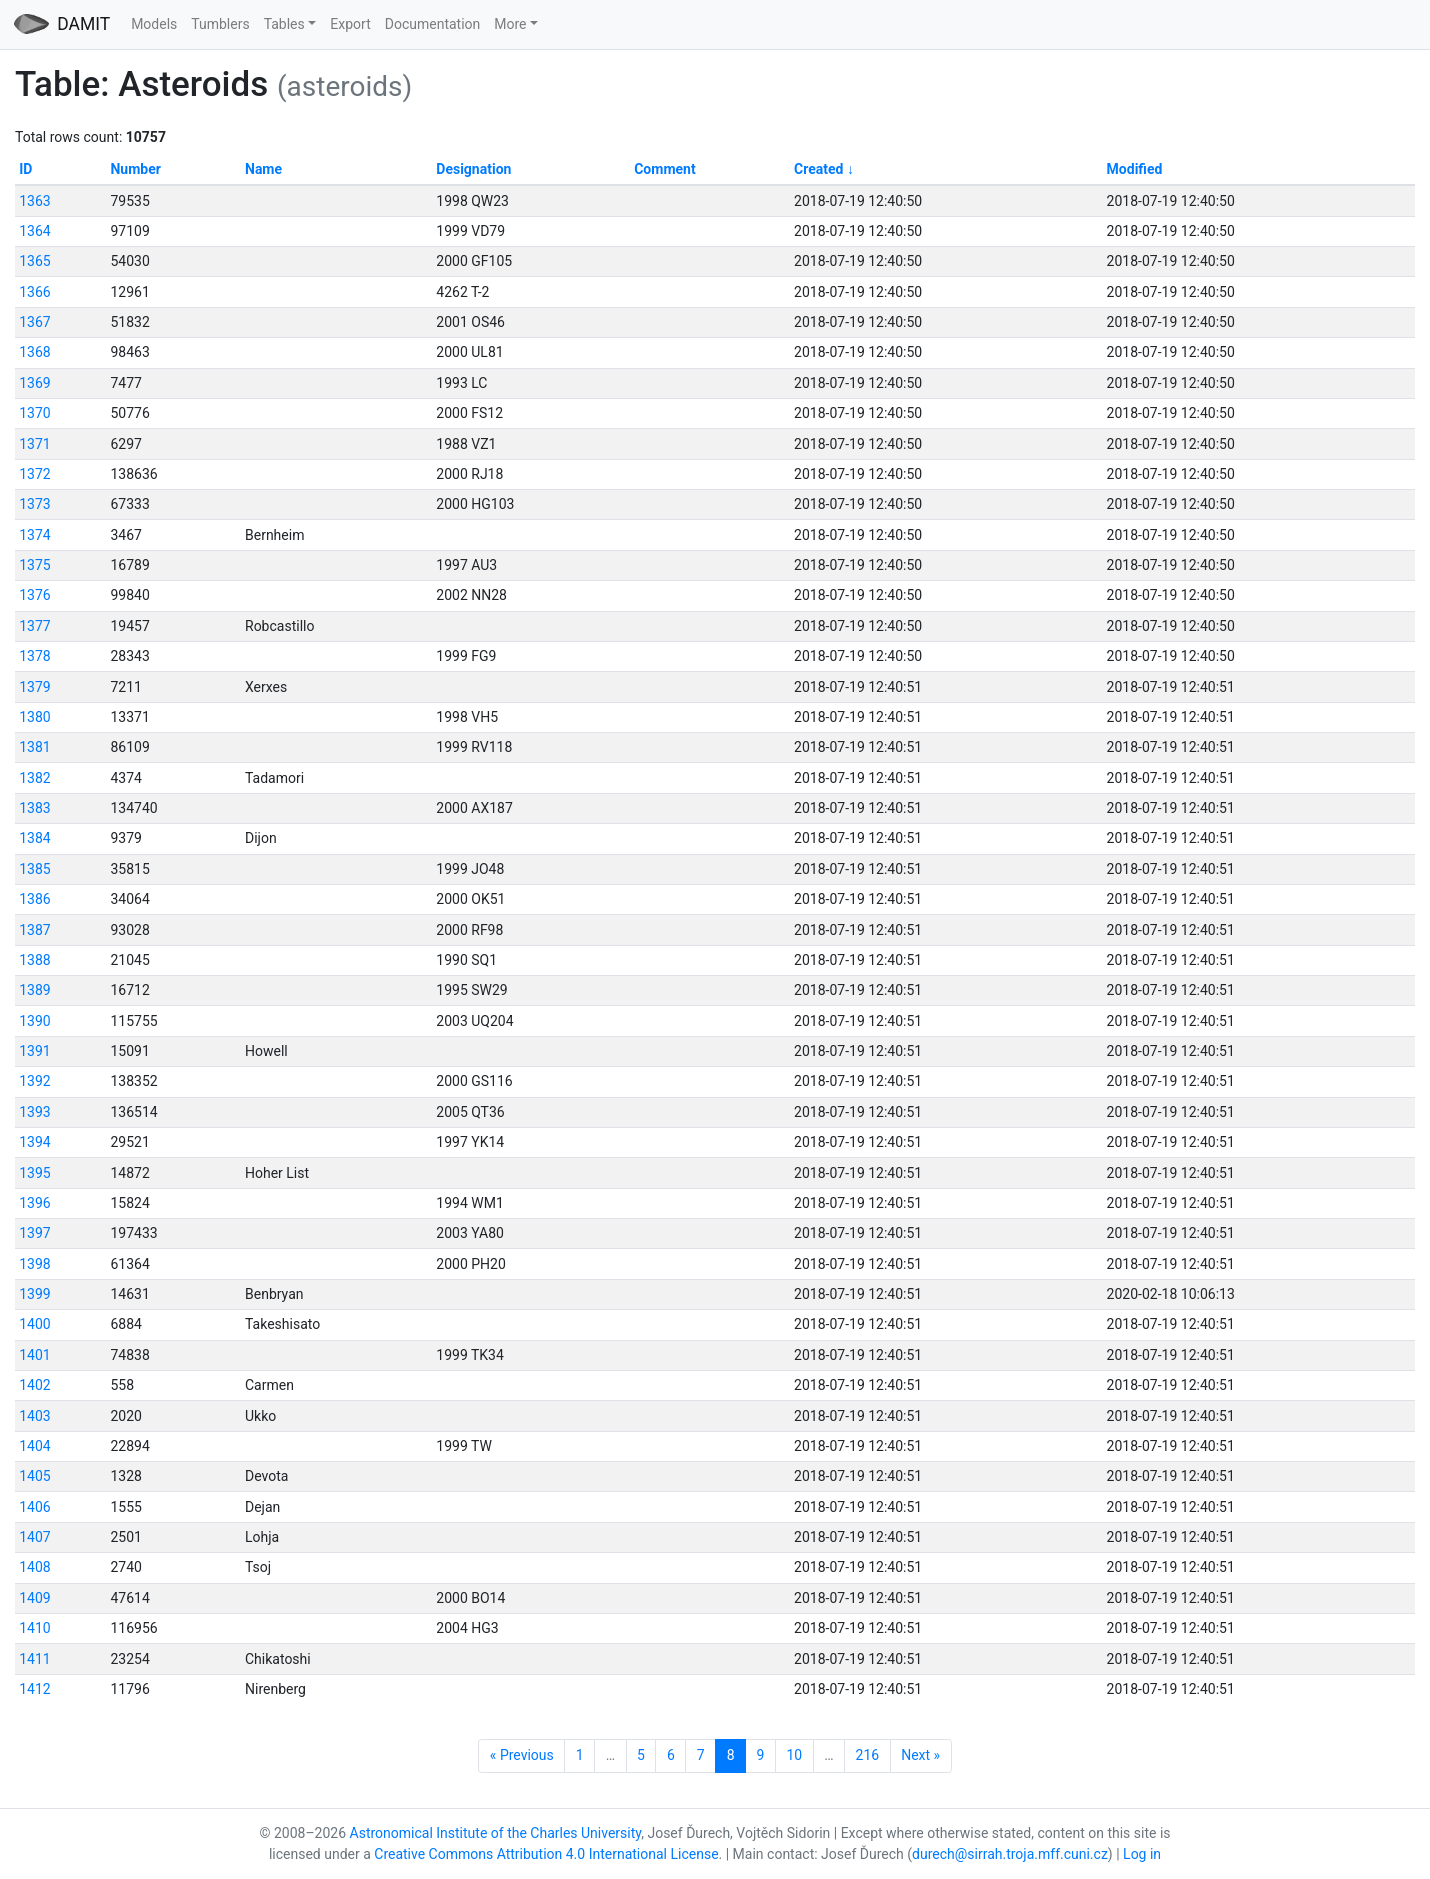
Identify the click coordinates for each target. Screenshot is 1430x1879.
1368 (34, 352)
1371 (34, 444)
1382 (34, 778)
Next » (920, 1755)
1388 (34, 960)
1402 (34, 1385)
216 (868, 1755)
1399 (34, 1294)
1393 (34, 1112)
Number (135, 169)
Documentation (433, 24)
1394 (34, 1142)
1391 (34, 1051)
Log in (1142, 1854)
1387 (34, 930)
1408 (34, 1567)
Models (154, 24)
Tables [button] (284, 24)
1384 (34, 838)
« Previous (522, 1755)
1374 (34, 535)
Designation (473, 169)
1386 (34, 899)
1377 (34, 626)
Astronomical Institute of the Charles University (496, 1833)
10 (794, 1755)
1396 (34, 1203)
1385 (34, 869)
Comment (664, 169)
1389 (34, 990)
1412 (34, 1689)
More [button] (510, 24)
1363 (34, 201)
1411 (34, 1659)
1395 (34, 1173)
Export (350, 24)
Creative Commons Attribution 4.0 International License (546, 1854)
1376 (34, 595)
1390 (34, 1021)
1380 (34, 717)
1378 (34, 656)
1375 (34, 565)
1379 (34, 687)
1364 (34, 231)
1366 (34, 292)
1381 (34, 747)
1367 (34, 322)
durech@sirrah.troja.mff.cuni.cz (1010, 1854)
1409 (34, 1598)
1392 (34, 1081)
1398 (34, 1264)
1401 (34, 1355)
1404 (34, 1446)
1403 (34, 1416)
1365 (34, 261)
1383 (34, 808)
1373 (34, 504)
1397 (34, 1233)
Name (263, 169)
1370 (34, 413)
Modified (1135, 169)
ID (25, 169)
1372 (34, 474)
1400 (34, 1324)
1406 (34, 1507)
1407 (34, 1537)
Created (818, 169)
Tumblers (220, 24)
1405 (34, 1476)
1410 (34, 1628)
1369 (34, 383)
